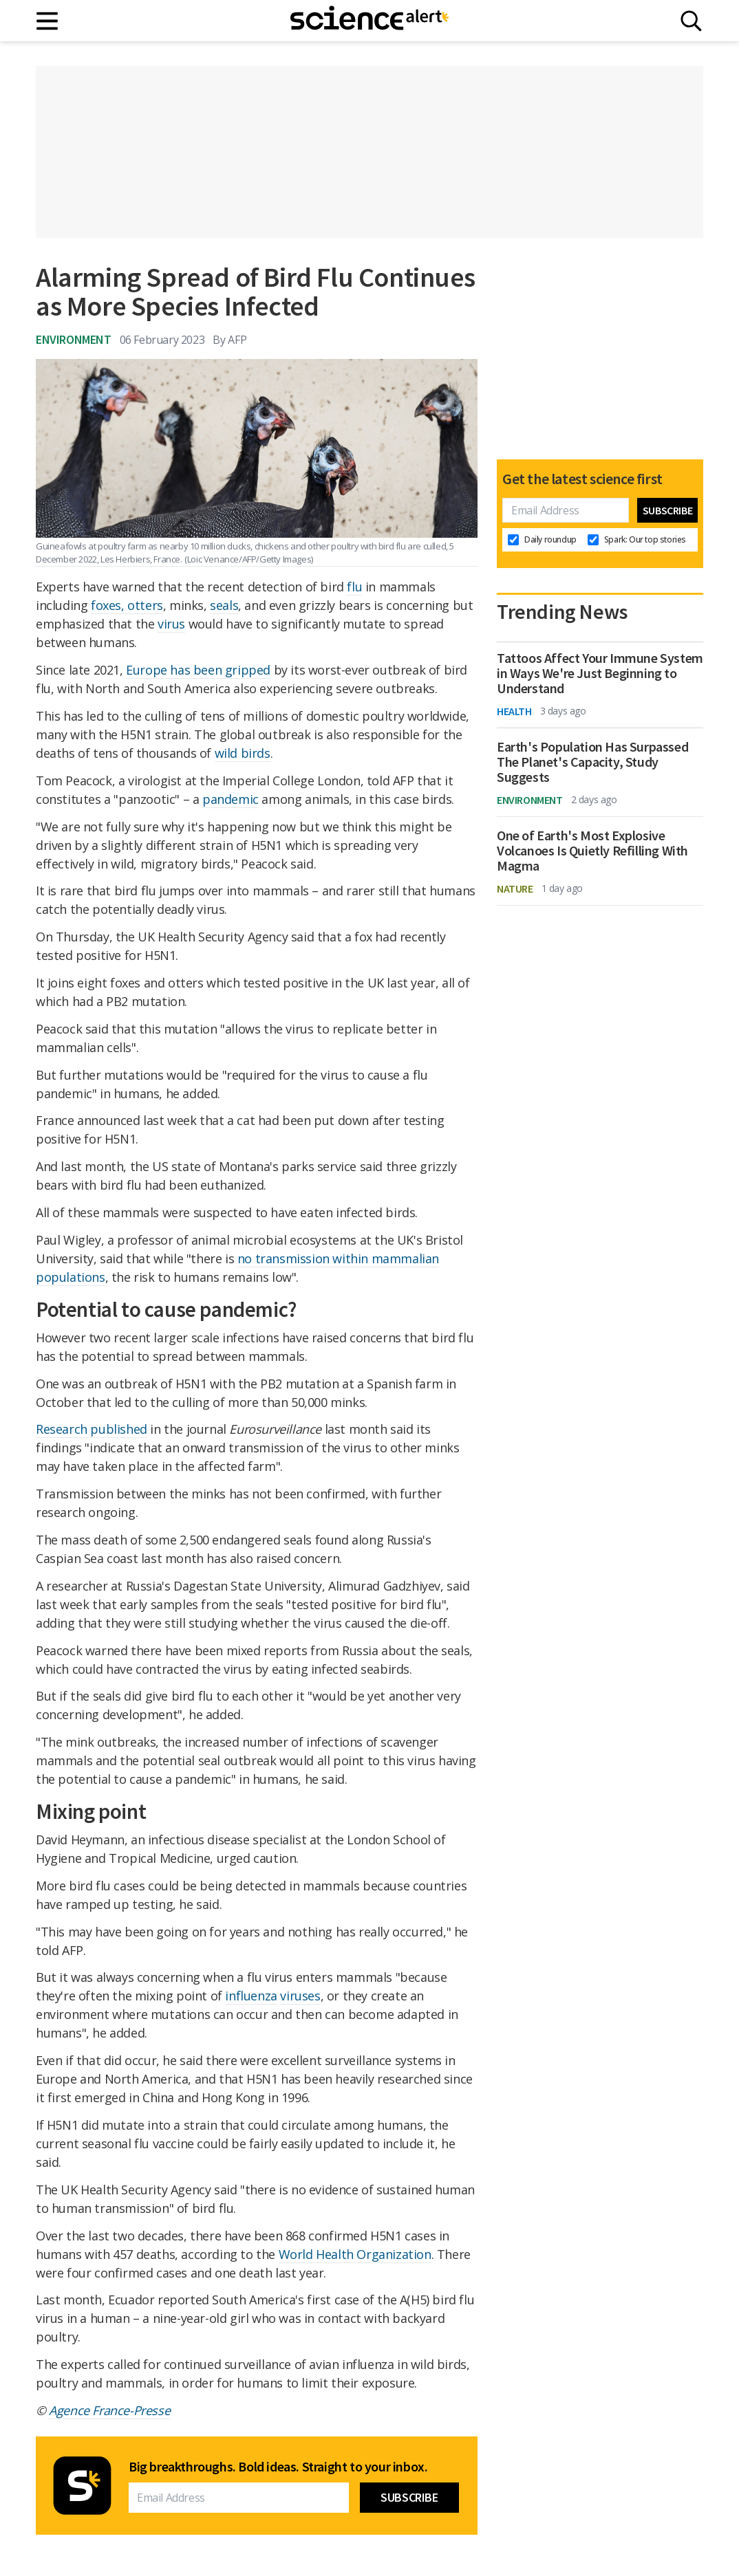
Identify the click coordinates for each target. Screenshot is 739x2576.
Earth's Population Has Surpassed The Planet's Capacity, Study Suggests (592, 762)
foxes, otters (127, 605)
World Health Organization (355, 2254)
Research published (91, 1429)
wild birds (242, 753)
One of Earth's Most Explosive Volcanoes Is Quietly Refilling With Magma (592, 850)
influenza (251, 1995)
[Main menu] (48, 21)
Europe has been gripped (198, 670)
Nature (515, 888)
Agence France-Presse (109, 2410)
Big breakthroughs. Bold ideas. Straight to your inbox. (278, 2466)
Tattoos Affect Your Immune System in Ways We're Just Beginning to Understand (600, 673)
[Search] (691, 21)
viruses (300, 1995)
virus (171, 623)
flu (354, 586)
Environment (73, 339)
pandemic (230, 799)
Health (514, 711)
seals (224, 605)
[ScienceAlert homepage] (369, 20)
